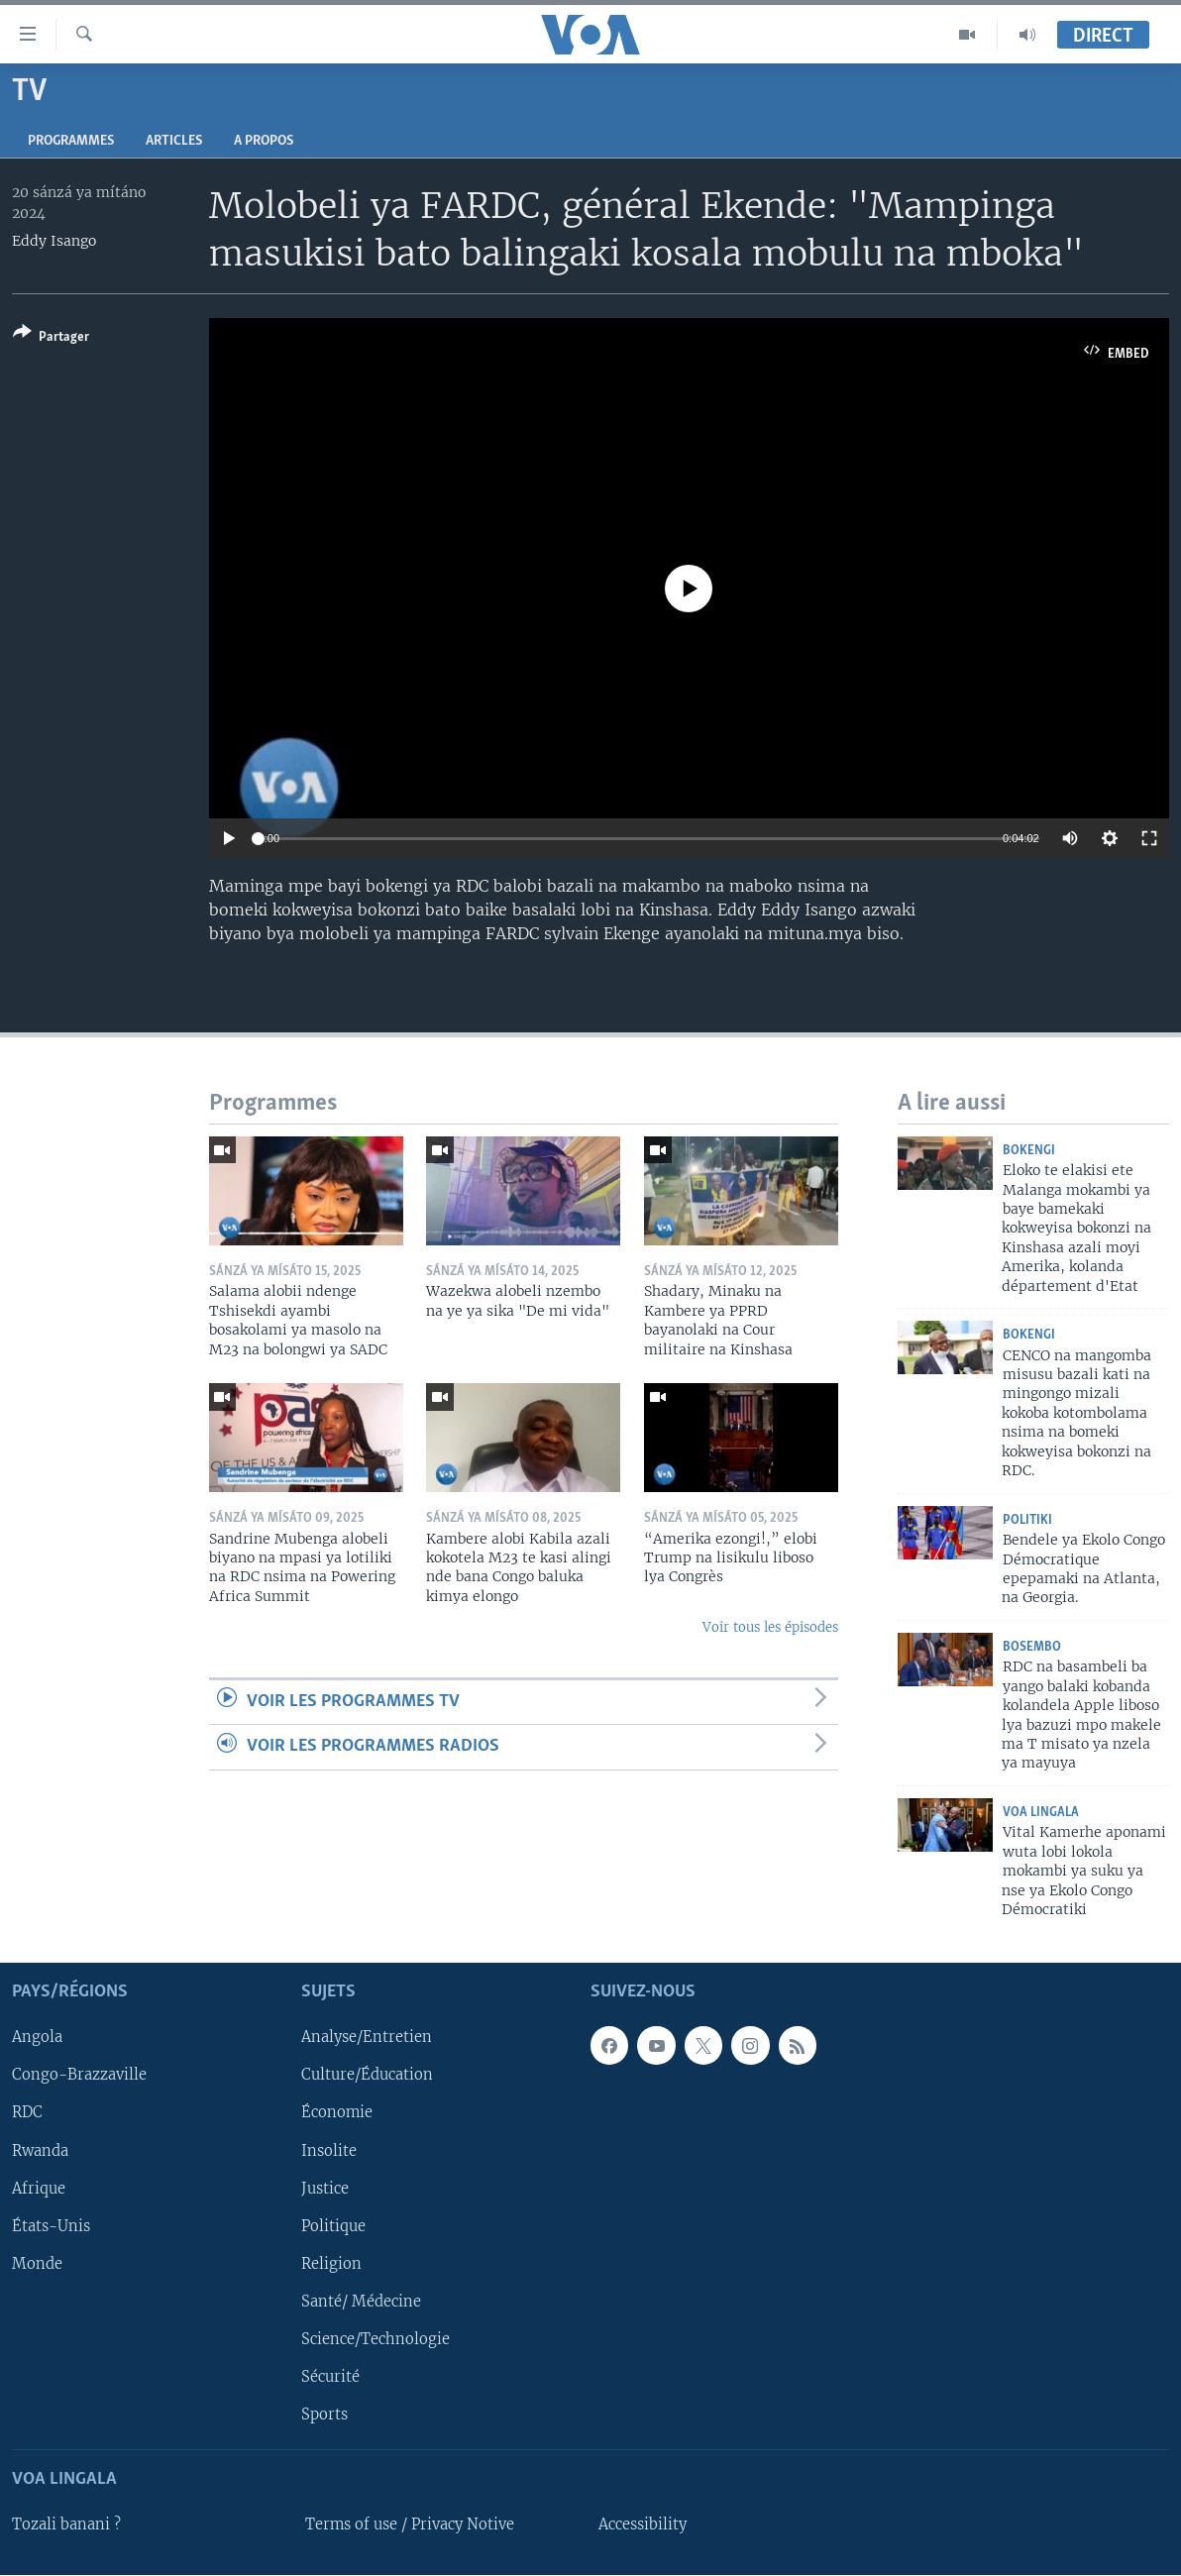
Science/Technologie (375, 2339)
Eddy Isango (54, 241)
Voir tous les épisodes (770, 1627)
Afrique (38, 2189)
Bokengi (1029, 1150)
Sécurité (330, 2377)
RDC (27, 2113)
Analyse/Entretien (366, 2038)
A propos (263, 141)
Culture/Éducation (367, 2076)
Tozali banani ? (66, 2525)
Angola (37, 2038)
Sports (324, 2414)
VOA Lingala (1041, 1812)
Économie (337, 2113)
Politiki (1027, 1520)
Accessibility (642, 2525)
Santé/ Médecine (361, 2301)
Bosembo (1032, 1647)
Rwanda (40, 2151)
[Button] (51, 338)
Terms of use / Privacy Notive (409, 2525)
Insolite (329, 2151)
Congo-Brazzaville (79, 2076)
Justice (325, 2189)
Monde (37, 2264)
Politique (333, 2226)
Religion (331, 2264)
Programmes (71, 141)
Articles (174, 141)
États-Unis (51, 2226)
